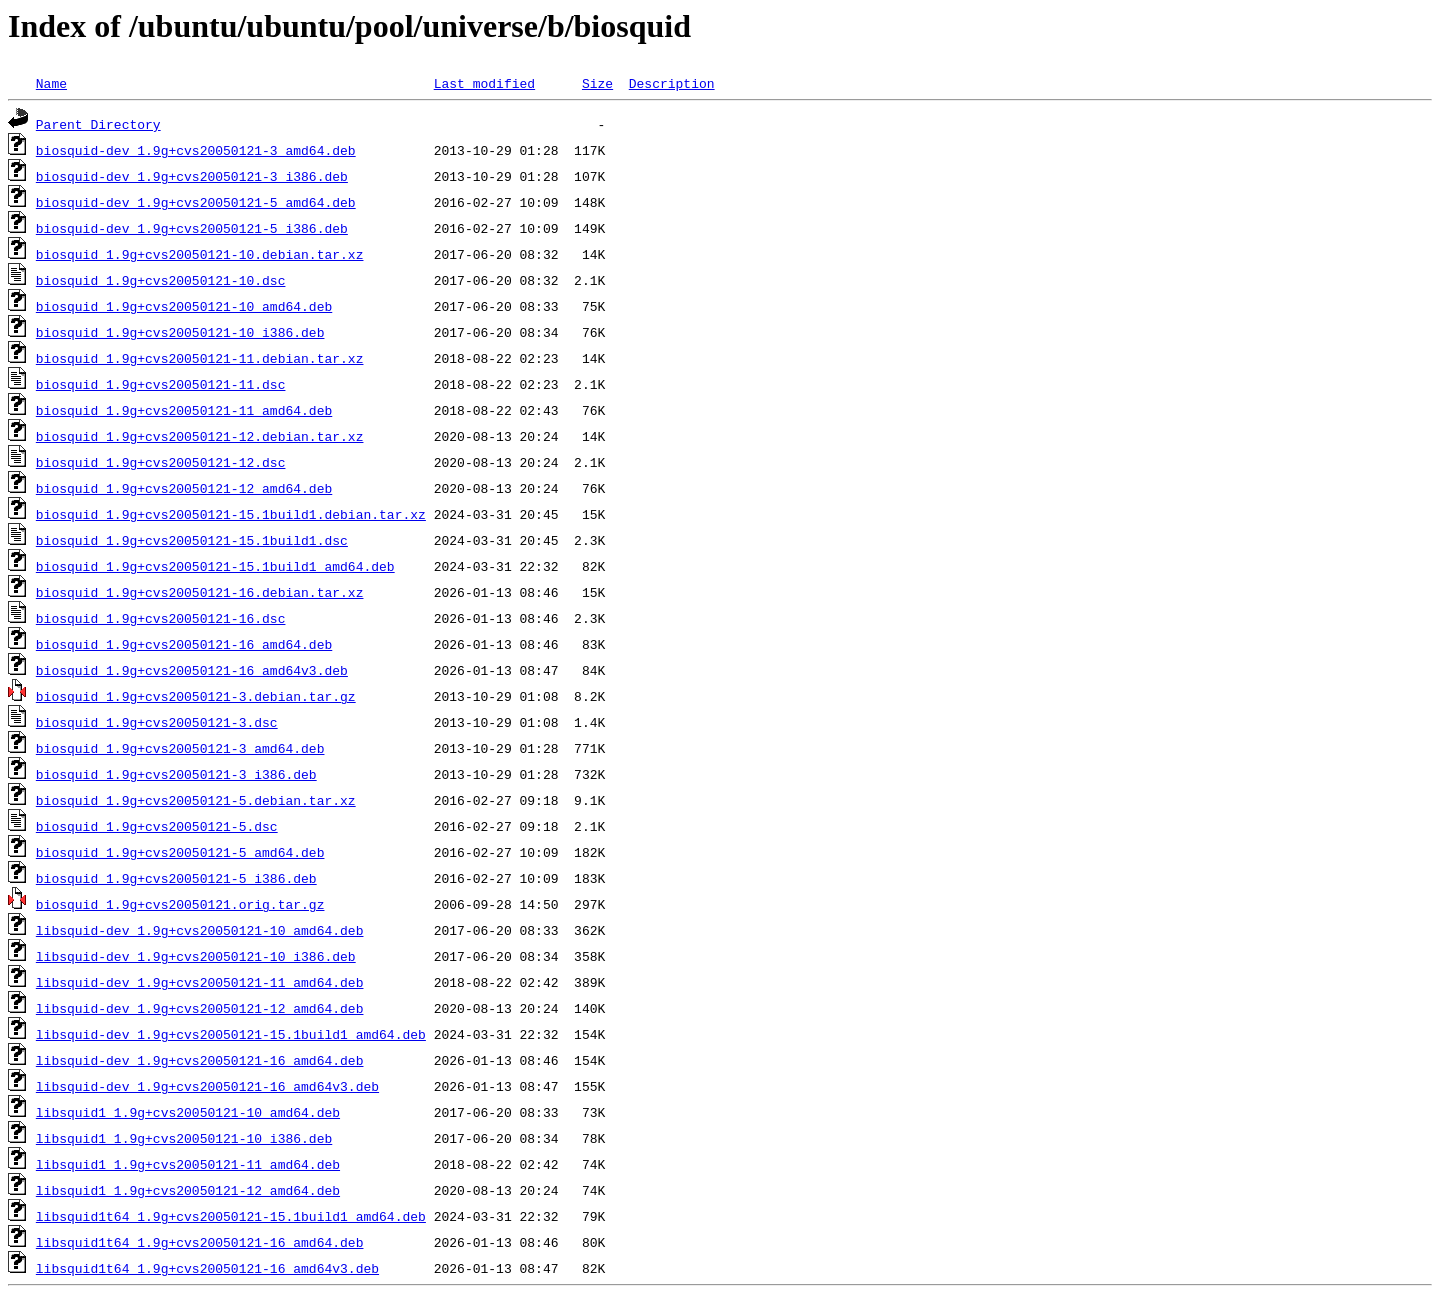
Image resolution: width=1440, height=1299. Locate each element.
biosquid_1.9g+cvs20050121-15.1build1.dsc (192, 540)
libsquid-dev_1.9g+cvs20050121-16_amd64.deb (200, 1060)
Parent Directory (98, 124)
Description (672, 83)
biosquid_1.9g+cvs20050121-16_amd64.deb (184, 644)
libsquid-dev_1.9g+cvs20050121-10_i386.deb (196, 956)
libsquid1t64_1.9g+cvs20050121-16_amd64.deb (200, 1242)
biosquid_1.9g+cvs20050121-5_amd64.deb (180, 852)
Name (51, 83)
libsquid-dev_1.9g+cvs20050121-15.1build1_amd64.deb (231, 1034)
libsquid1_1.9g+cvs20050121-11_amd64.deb (188, 1164)
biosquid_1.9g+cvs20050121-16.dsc (161, 618)
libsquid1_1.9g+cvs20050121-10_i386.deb (184, 1138)
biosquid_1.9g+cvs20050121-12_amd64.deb (184, 488)
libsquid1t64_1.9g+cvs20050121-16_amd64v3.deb (207, 1268)
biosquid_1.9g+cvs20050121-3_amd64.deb (180, 748)
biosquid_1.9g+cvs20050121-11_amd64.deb (184, 410)
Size (597, 83)
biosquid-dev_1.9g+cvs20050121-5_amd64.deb (196, 202)
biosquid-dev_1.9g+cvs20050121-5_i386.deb (192, 228)
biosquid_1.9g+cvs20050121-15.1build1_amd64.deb (215, 566)
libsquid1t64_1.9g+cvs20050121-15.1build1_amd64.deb (231, 1216)
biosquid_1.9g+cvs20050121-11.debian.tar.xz (200, 358)
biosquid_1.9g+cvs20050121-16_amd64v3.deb (192, 670)
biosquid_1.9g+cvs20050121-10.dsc (161, 280)
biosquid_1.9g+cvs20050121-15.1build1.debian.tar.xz (231, 514)
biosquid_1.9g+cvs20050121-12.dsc (161, 462)
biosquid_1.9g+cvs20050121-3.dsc (157, 722)
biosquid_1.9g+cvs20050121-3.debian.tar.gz (196, 696)
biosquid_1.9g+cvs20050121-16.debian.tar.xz (200, 592)
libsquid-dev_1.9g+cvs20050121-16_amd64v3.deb (207, 1086)
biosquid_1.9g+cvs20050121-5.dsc (157, 826)
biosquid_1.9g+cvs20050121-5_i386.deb (176, 878)
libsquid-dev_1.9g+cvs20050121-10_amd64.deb (200, 930)
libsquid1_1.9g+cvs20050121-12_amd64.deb (188, 1190)
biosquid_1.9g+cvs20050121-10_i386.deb (180, 332)
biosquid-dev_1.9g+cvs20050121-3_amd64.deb (196, 150)
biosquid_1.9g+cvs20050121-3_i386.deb (176, 774)
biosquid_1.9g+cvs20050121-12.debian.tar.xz (200, 436)
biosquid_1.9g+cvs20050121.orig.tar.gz (180, 904)
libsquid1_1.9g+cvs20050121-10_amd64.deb (188, 1112)
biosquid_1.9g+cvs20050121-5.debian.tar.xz (196, 800)
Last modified (484, 83)
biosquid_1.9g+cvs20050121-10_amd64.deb (184, 306)
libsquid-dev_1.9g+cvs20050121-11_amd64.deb (200, 982)
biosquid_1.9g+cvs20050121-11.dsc (161, 384)
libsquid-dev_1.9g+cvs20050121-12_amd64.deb (200, 1008)
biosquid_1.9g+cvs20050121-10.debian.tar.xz (200, 254)
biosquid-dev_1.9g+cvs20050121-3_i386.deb (192, 176)
